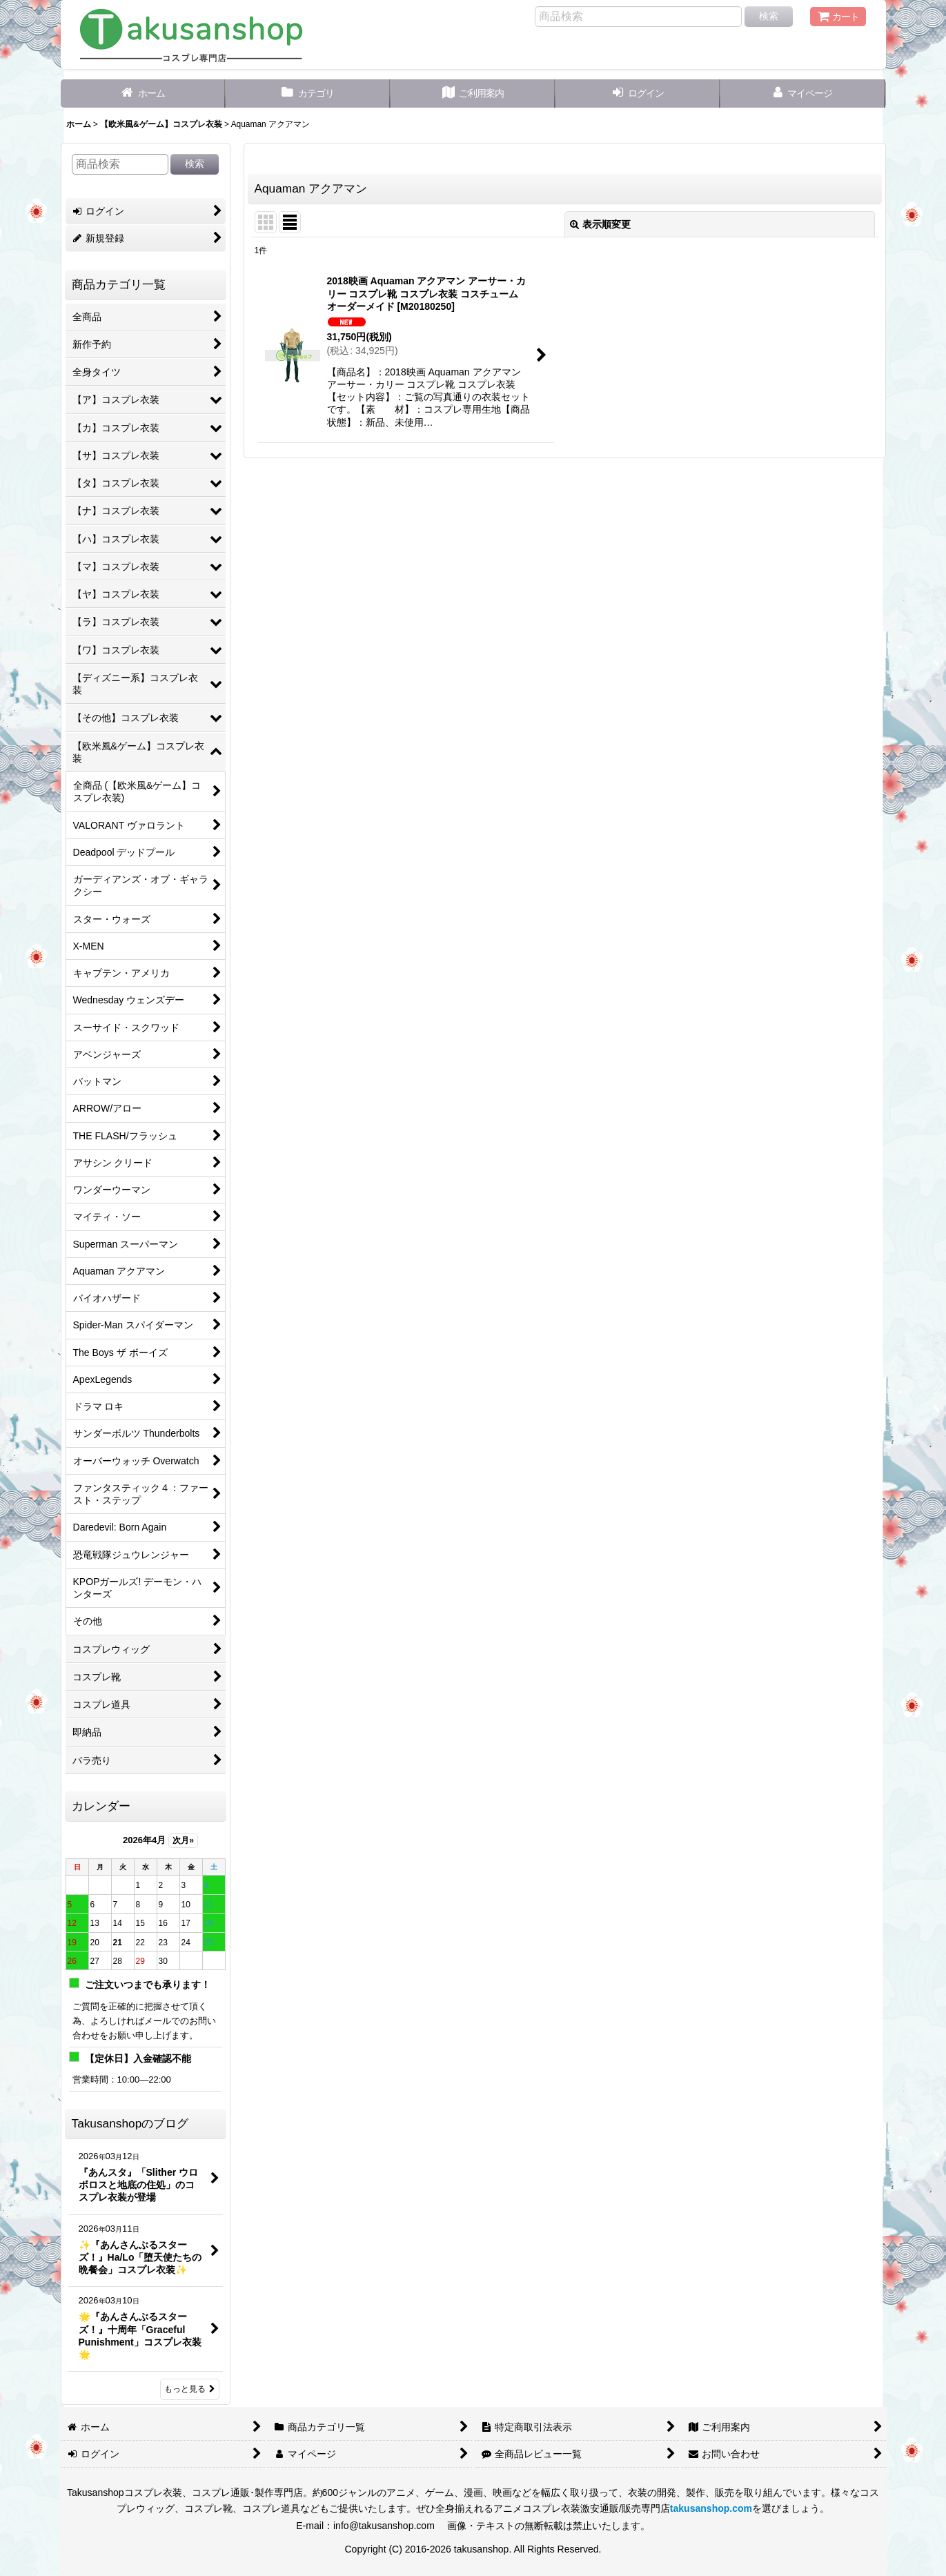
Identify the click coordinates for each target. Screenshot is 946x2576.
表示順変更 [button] (600, 224)
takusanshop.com (711, 2508)
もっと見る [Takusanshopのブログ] (189, 2389)
